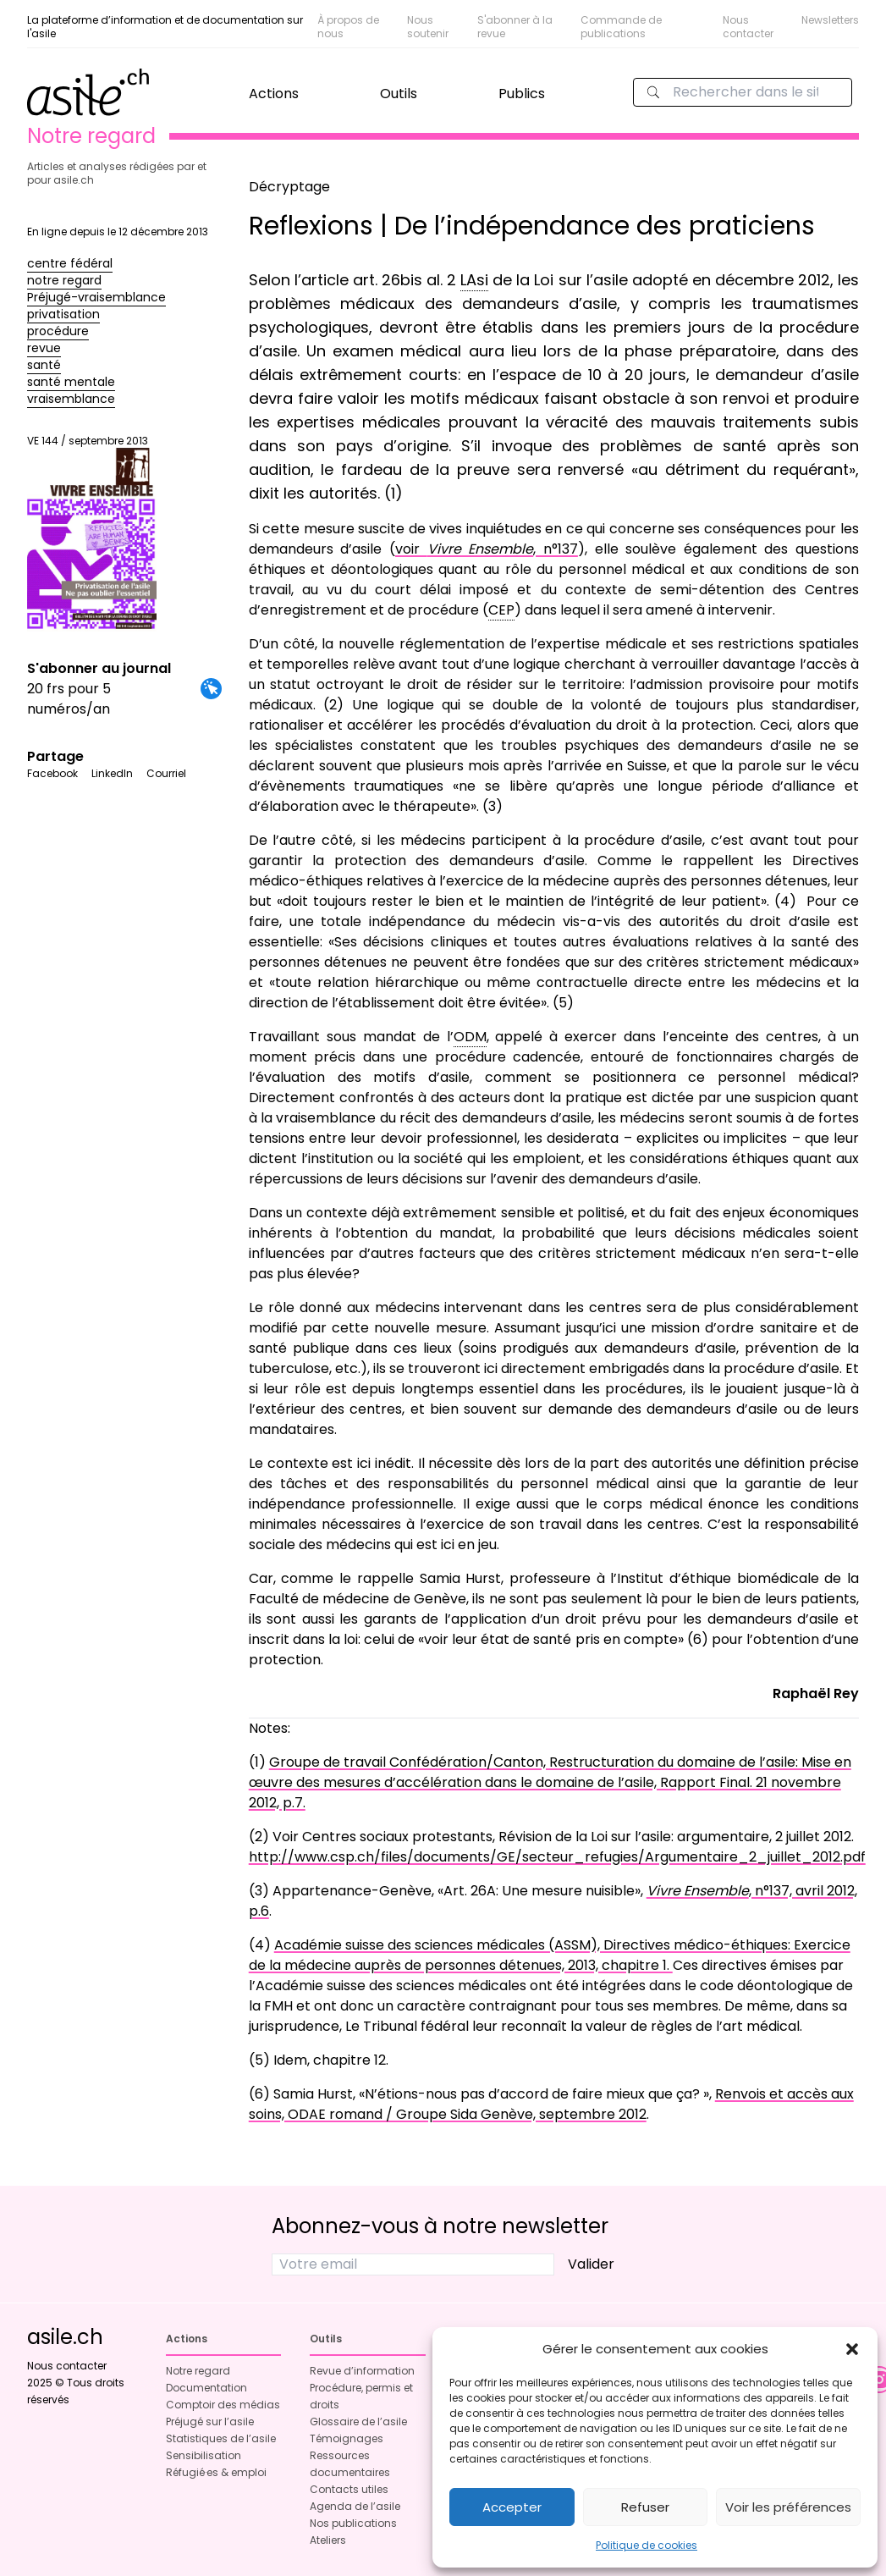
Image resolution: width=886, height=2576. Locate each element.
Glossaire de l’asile (358, 2421)
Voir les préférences (788, 2507)
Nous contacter (748, 27)
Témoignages (346, 2438)
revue (44, 347)
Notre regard (198, 2371)
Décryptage (289, 186)
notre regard (64, 280)
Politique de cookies (646, 2545)
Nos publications (353, 2523)
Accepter (512, 2507)
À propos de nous (348, 27)
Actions (274, 93)
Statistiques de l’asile (221, 2438)
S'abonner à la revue (515, 27)
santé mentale (71, 381)
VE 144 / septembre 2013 (92, 532)
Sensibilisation (203, 2455)
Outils (398, 93)
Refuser (645, 2507)
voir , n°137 (486, 549)
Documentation (206, 2387)
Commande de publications (621, 27)
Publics (521, 93)
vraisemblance (71, 398)
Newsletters (830, 20)
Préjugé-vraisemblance (96, 297)
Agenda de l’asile (355, 2506)
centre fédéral (70, 263)
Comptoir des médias (223, 2404)
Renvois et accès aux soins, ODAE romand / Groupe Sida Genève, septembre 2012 (551, 2104)
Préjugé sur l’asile (210, 2421)
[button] (852, 2349)
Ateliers (328, 2540)
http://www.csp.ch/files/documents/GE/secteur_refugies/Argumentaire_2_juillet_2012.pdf (557, 1857)
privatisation (63, 314)
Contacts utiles (349, 2489)
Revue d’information (362, 2371)
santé (44, 364)
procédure (58, 331)
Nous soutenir (428, 27)
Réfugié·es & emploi (216, 2472)
